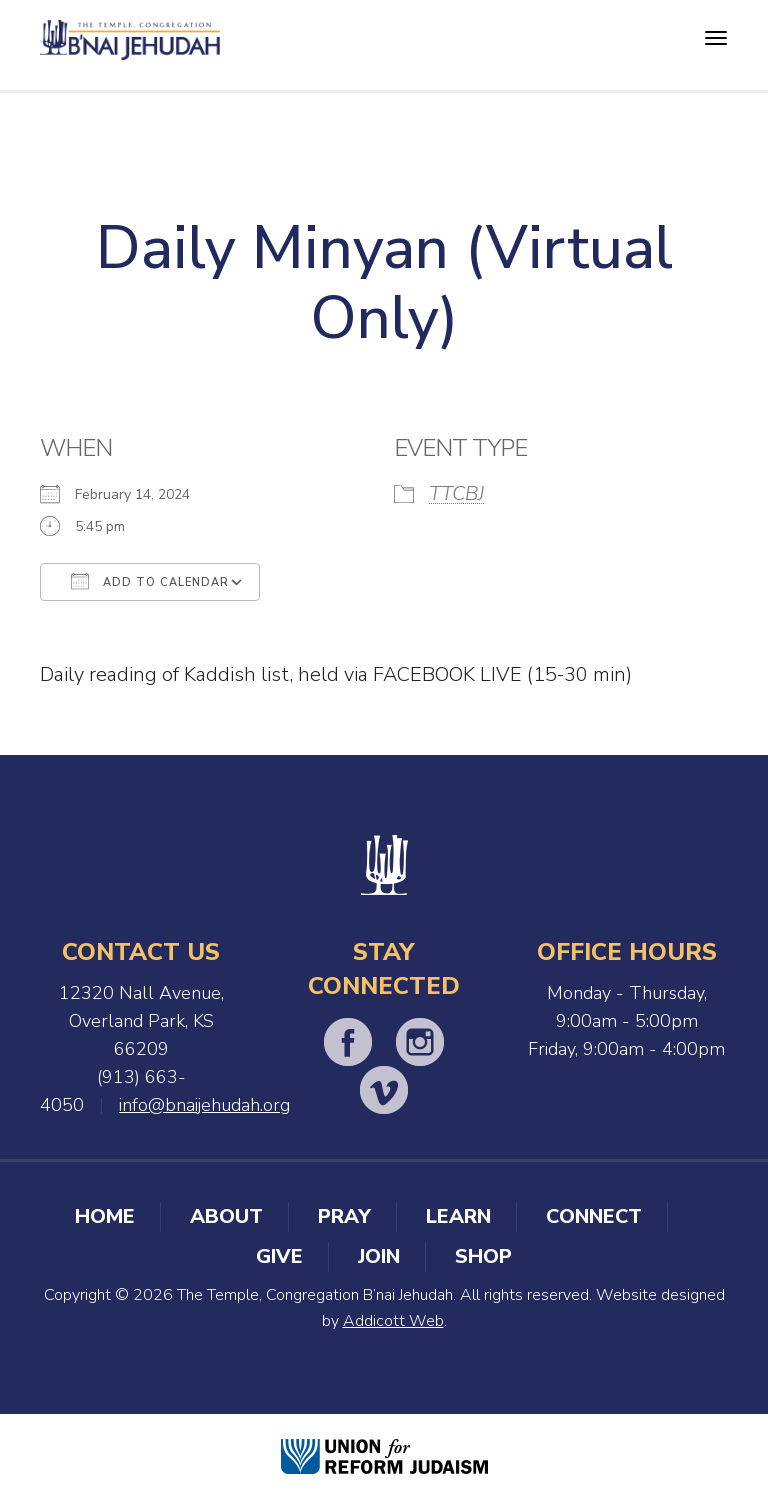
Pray (344, 1216)
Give (279, 1256)
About (226, 1216)
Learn (458, 1216)
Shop (483, 1256)
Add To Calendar (150, 581)
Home (105, 1216)
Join (379, 1256)
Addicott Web (393, 1321)
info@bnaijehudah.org (204, 1105)
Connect (594, 1216)
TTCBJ (456, 493)
